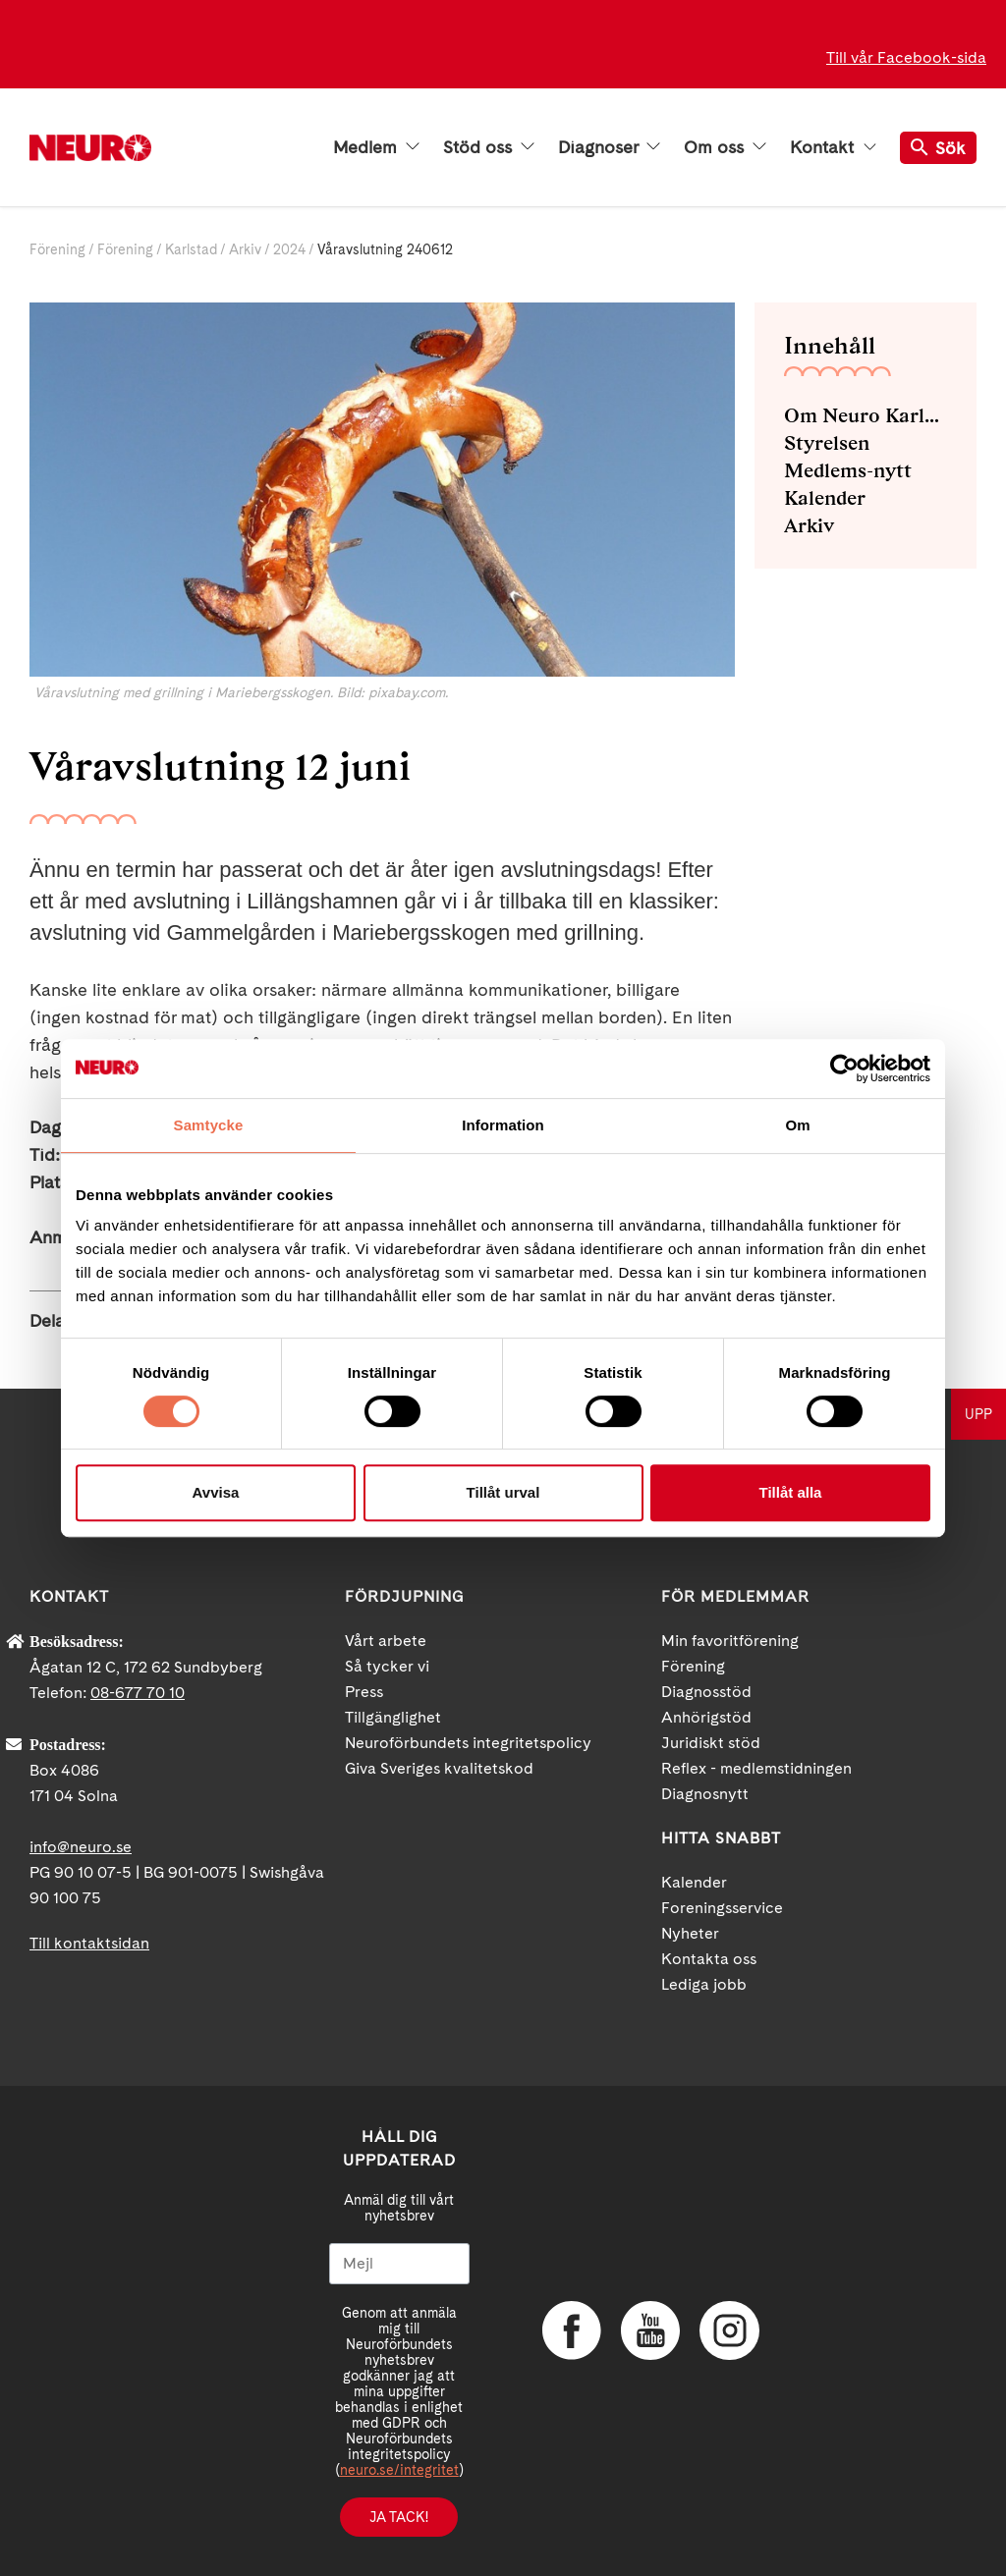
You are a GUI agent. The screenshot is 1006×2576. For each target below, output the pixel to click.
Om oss (725, 147)
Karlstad (191, 249)
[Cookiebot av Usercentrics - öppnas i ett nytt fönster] (844, 1068)
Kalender (825, 498)
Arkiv (245, 249)
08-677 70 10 (137, 1692)
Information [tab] (503, 1125)
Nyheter (690, 1933)
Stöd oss (488, 147)
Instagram (728, 2330)
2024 (289, 249)
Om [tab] (797, 1125)
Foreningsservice (722, 1907)
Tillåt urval (503, 1492)
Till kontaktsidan (89, 1943)
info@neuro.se (80, 1846)
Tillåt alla (790, 1492)
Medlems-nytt (848, 470)
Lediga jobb (704, 1984)
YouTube (650, 2330)
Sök (938, 147)
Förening (57, 249)
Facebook (571, 2330)
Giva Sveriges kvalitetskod (439, 1768)
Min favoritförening (730, 1640)
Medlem (376, 147)
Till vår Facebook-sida (906, 57)
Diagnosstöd (706, 1691)
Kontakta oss (708, 1958)
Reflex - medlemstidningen (756, 1768)
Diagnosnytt (705, 1793)
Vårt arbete (385, 1640)
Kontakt (833, 147)
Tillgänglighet (393, 1717)
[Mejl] (399, 2263)
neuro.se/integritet (399, 2470)
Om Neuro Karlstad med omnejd (865, 415)
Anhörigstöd (706, 1717)
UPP (978, 1414)
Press (364, 1691)
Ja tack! (398, 2517)
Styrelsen (826, 443)
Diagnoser (609, 147)
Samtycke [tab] (209, 1125)
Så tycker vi (387, 1666)
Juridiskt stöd (710, 1742)
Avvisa (216, 1492)
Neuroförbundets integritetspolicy (468, 1742)
